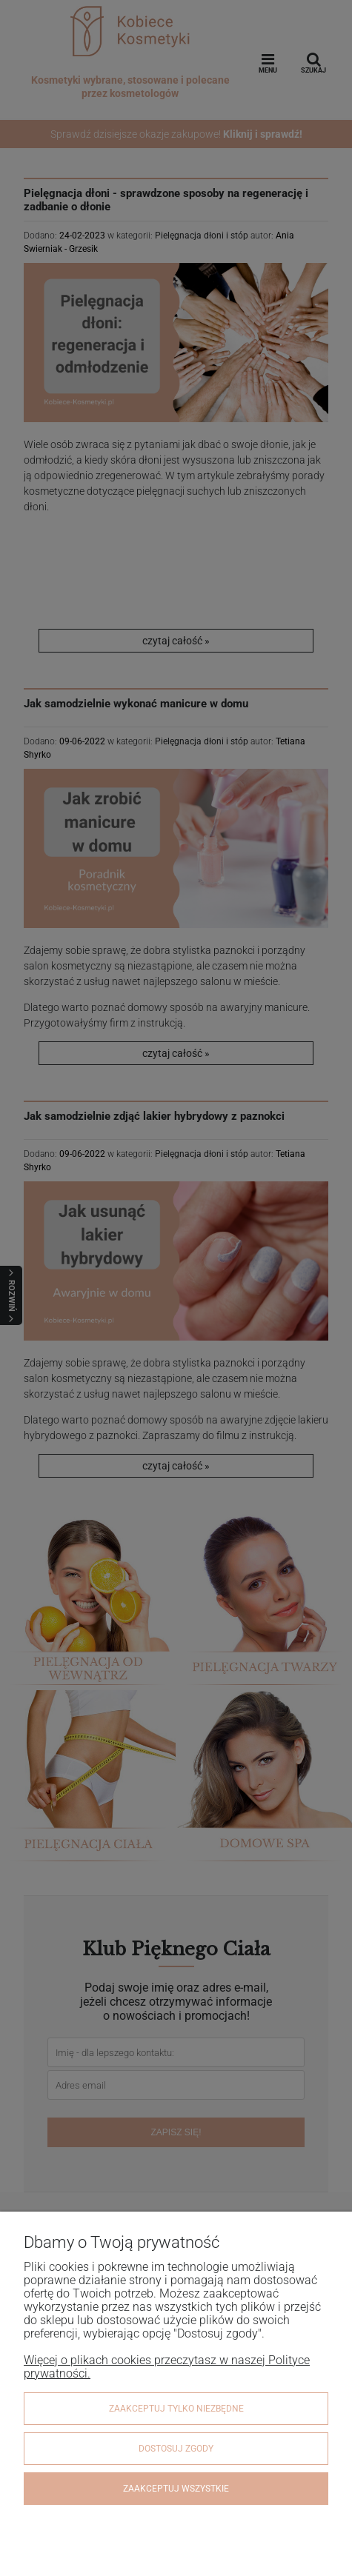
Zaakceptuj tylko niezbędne (176, 2408)
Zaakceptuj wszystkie (176, 2488)
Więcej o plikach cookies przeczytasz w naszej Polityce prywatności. (167, 2366)
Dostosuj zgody (176, 2448)
